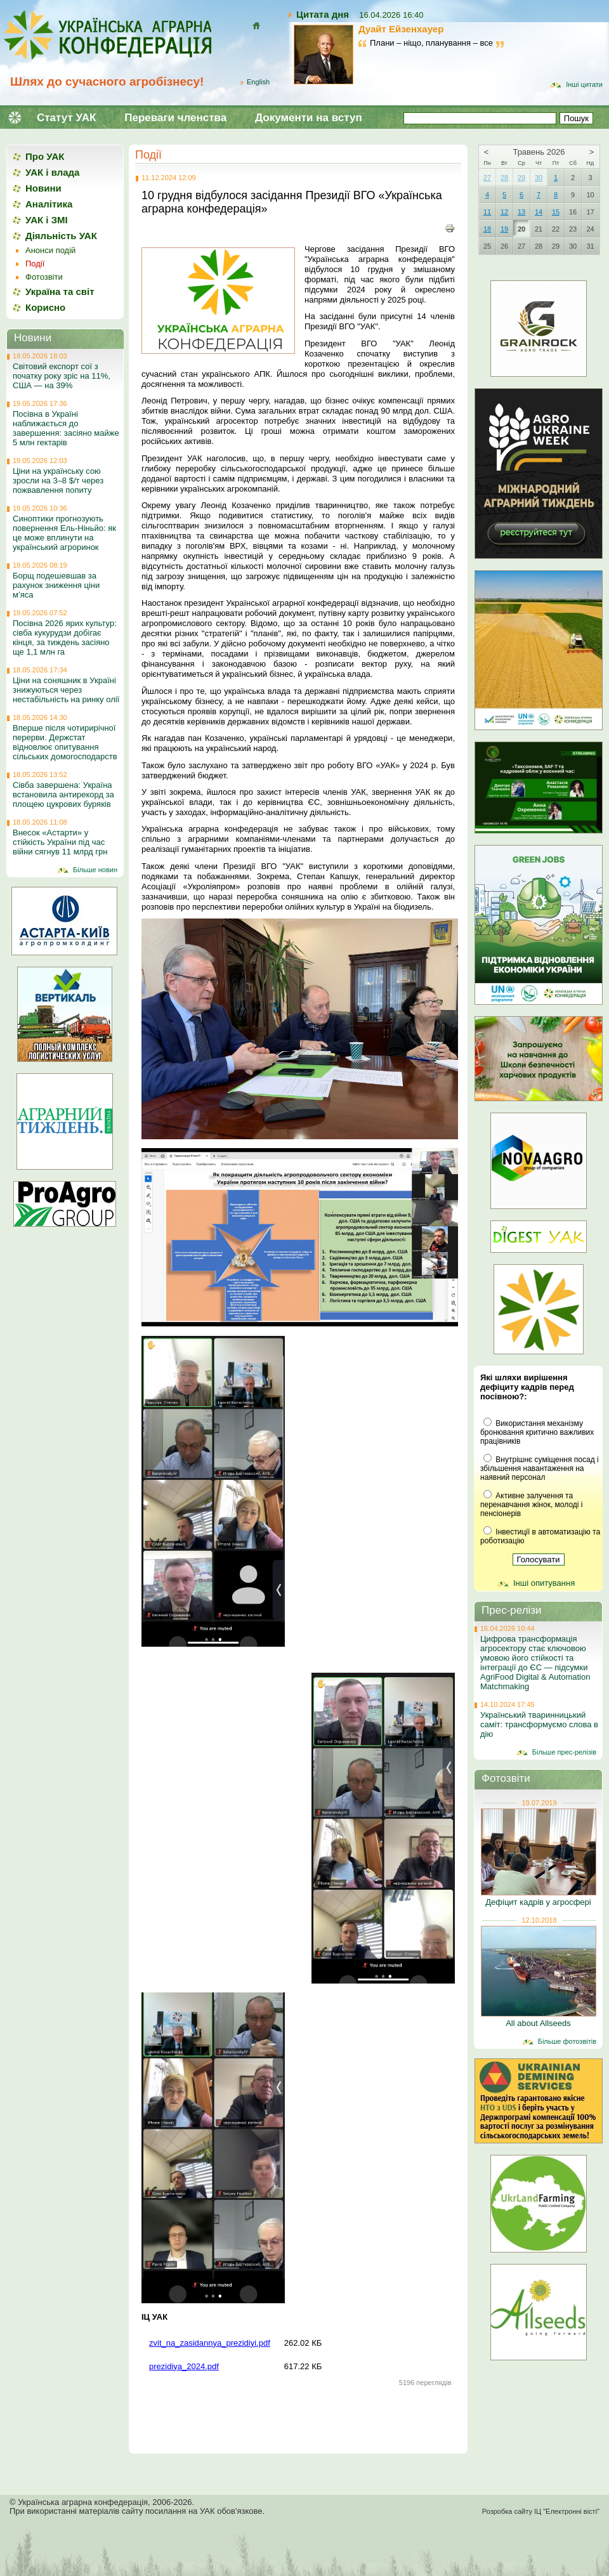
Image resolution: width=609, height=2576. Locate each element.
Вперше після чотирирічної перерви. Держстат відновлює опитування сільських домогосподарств (65, 742)
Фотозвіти (44, 277)
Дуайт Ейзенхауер (400, 29)
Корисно (45, 307)
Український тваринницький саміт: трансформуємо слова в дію (539, 1724)
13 (521, 212)
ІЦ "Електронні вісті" (566, 2511)
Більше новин (95, 869)
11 (487, 212)
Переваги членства (175, 118)
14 (538, 212)
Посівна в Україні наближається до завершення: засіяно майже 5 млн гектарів (66, 428)
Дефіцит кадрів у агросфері (538, 1902)
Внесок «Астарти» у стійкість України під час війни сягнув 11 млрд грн (60, 842)
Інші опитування (544, 1583)
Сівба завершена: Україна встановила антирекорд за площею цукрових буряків (63, 794)
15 (556, 212)
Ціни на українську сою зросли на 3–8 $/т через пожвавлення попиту (58, 480)
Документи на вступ (308, 118)
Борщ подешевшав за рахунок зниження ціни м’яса (56, 585)
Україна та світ (60, 291)
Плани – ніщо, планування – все (431, 43)
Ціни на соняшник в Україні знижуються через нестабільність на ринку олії (66, 690)
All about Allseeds (538, 2023)
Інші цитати (584, 84)
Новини (43, 188)
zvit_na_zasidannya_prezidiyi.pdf (209, 2343)
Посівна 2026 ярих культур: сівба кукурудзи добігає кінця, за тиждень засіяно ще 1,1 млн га (65, 637)
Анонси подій (50, 250)
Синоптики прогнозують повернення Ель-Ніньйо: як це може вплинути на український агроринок (64, 533)
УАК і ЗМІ (46, 219)
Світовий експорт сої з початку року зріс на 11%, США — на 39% (61, 376)
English (258, 82)
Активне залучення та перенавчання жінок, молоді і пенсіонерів (531, 1504)
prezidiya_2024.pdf (184, 2366)
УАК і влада (52, 172)
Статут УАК (66, 118)
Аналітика (48, 204)
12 (504, 212)
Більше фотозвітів (567, 2041)
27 (487, 177)
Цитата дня (322, 14)
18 (487, 229)
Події (148, 154)
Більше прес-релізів (564, 1752)
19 (504, 229)
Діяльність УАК (61, 235)
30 (538, 177)
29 (521, 177)
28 (504, 177)
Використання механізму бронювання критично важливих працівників (537, 1432)
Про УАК (44, 156)
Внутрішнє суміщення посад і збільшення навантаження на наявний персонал (539, 1468)
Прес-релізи (511, 1610)
